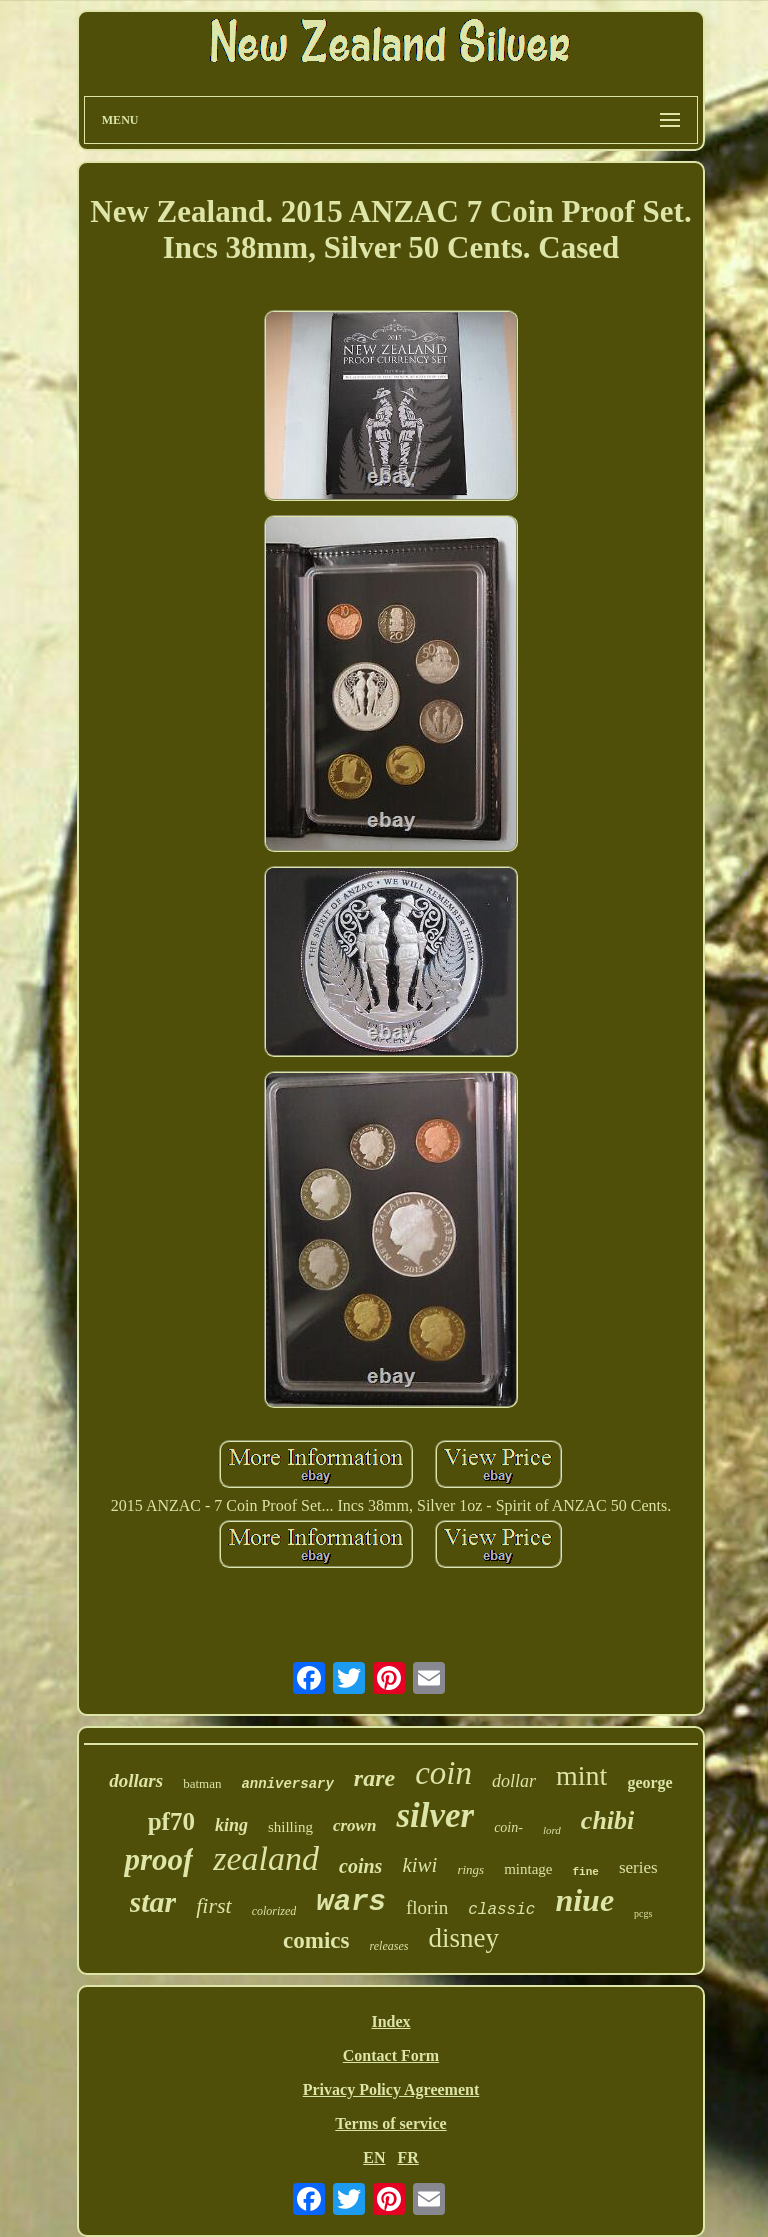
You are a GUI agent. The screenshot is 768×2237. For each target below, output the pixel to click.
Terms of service (390, 2123)
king (231, 1825)
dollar (514, 1781)
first (213, 1905)
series (638, 1867)
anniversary (287, 1784)
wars (351, 1902)
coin (443, 1773)
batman (202, 1783)
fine (585, 1872)
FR (407, 2157)
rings (470, 1869)
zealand (266, 1858)
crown (354, 1825)
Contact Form (391, 2055)
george (649, 1782)
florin (427, 1907)
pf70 (171, 1821)
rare (374, 1778)
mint (581, 1775)
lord (552, 1830)
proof (158, 1859)
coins (360, 1866)
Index (390, 2021)
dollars (136, 1780)
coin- (508, 1827)
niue (584, 1900)
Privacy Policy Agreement (391, 2089)
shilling (290, 1827)
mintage (528, 1869)
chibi (607, 1820)
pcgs (643, 1913)
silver (435, 1815)
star (153, 1901)
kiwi (419, 1865)
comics (316, 1940)
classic (501, 1910)
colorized (274, 1911)
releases (389, 1946)
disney (463, 1938)
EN (374, 2157)
